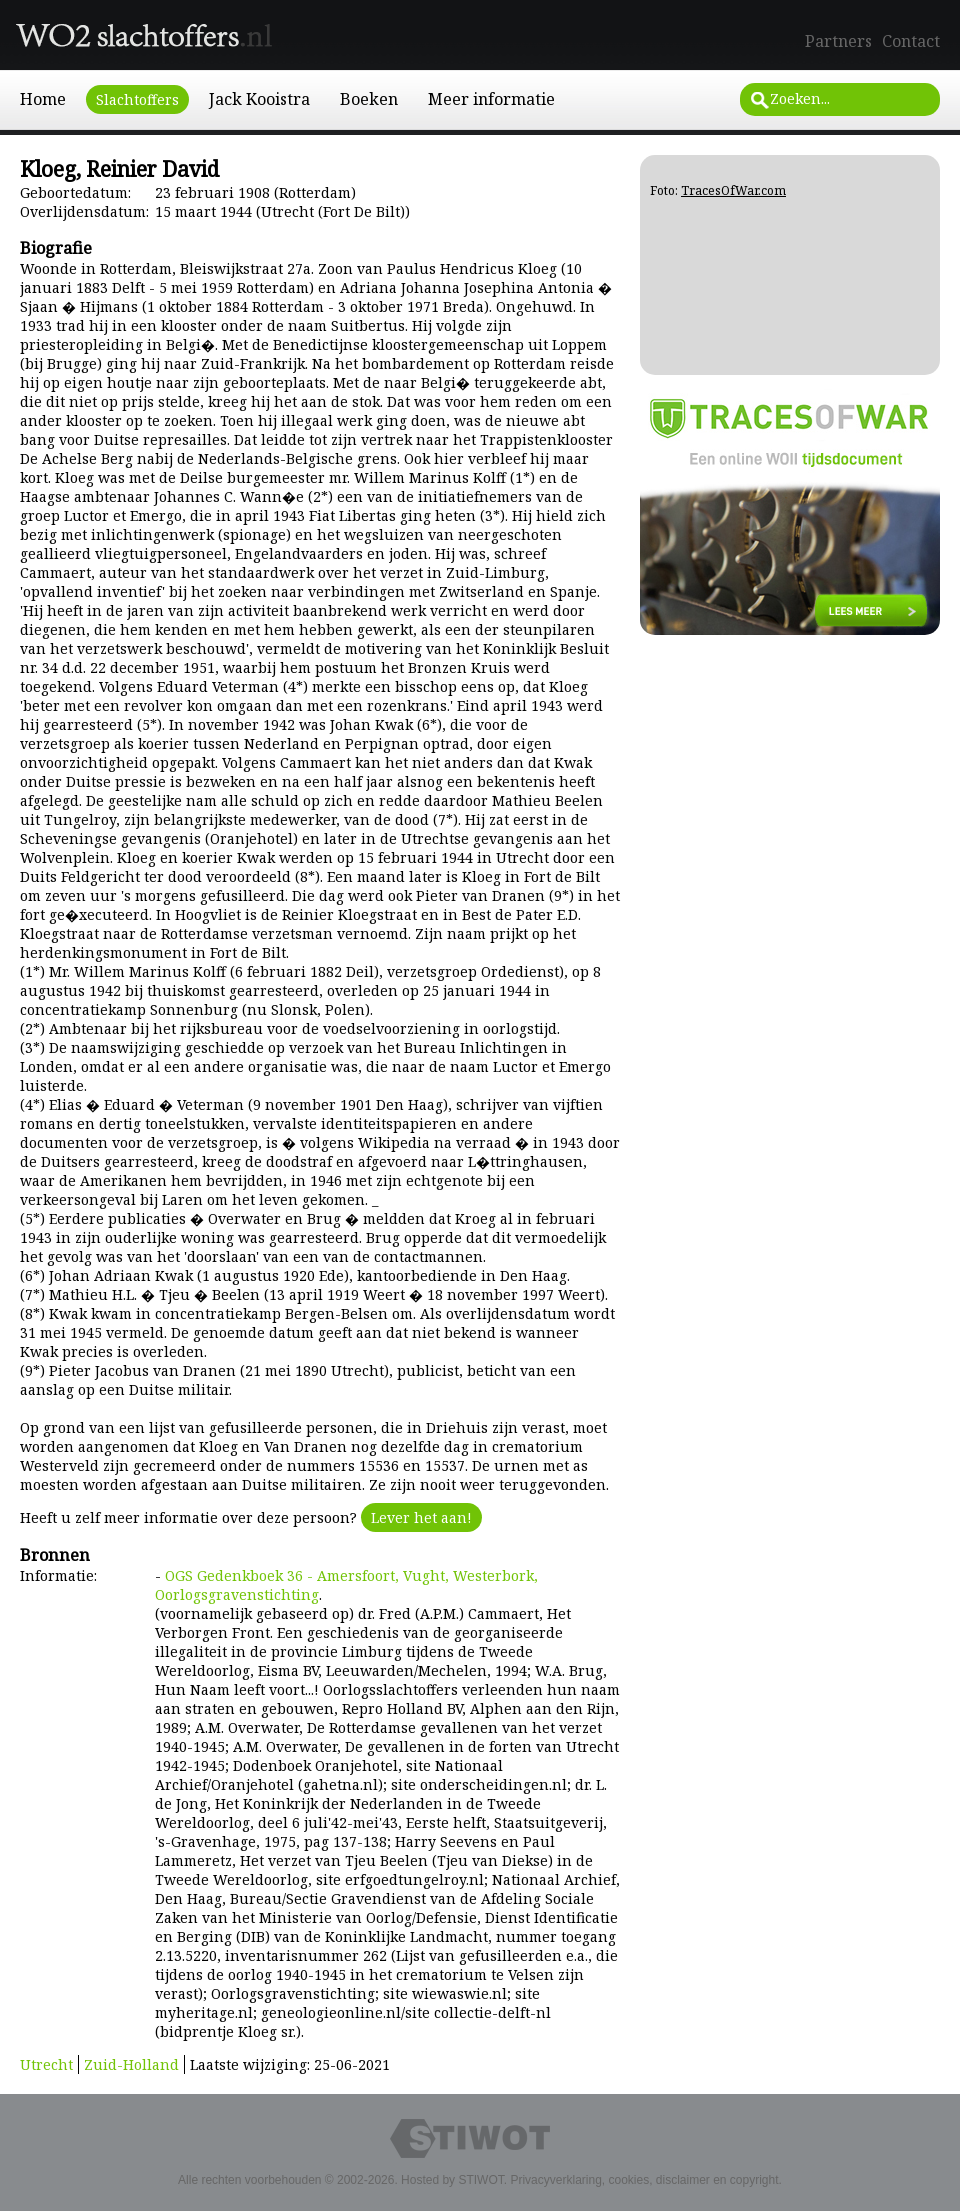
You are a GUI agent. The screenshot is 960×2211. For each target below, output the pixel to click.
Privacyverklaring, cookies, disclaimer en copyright (644, 2180)
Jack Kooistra (259, 99)
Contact (911, 41)
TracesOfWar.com (733, 190)
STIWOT (480, 2180)
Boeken (369, 99)
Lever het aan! (421, 1517)
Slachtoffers (137, 99)
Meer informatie (491, 99)
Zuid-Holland (131, 2064)
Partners (838, 41)
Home (43, 99)
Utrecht (46, 2064)
